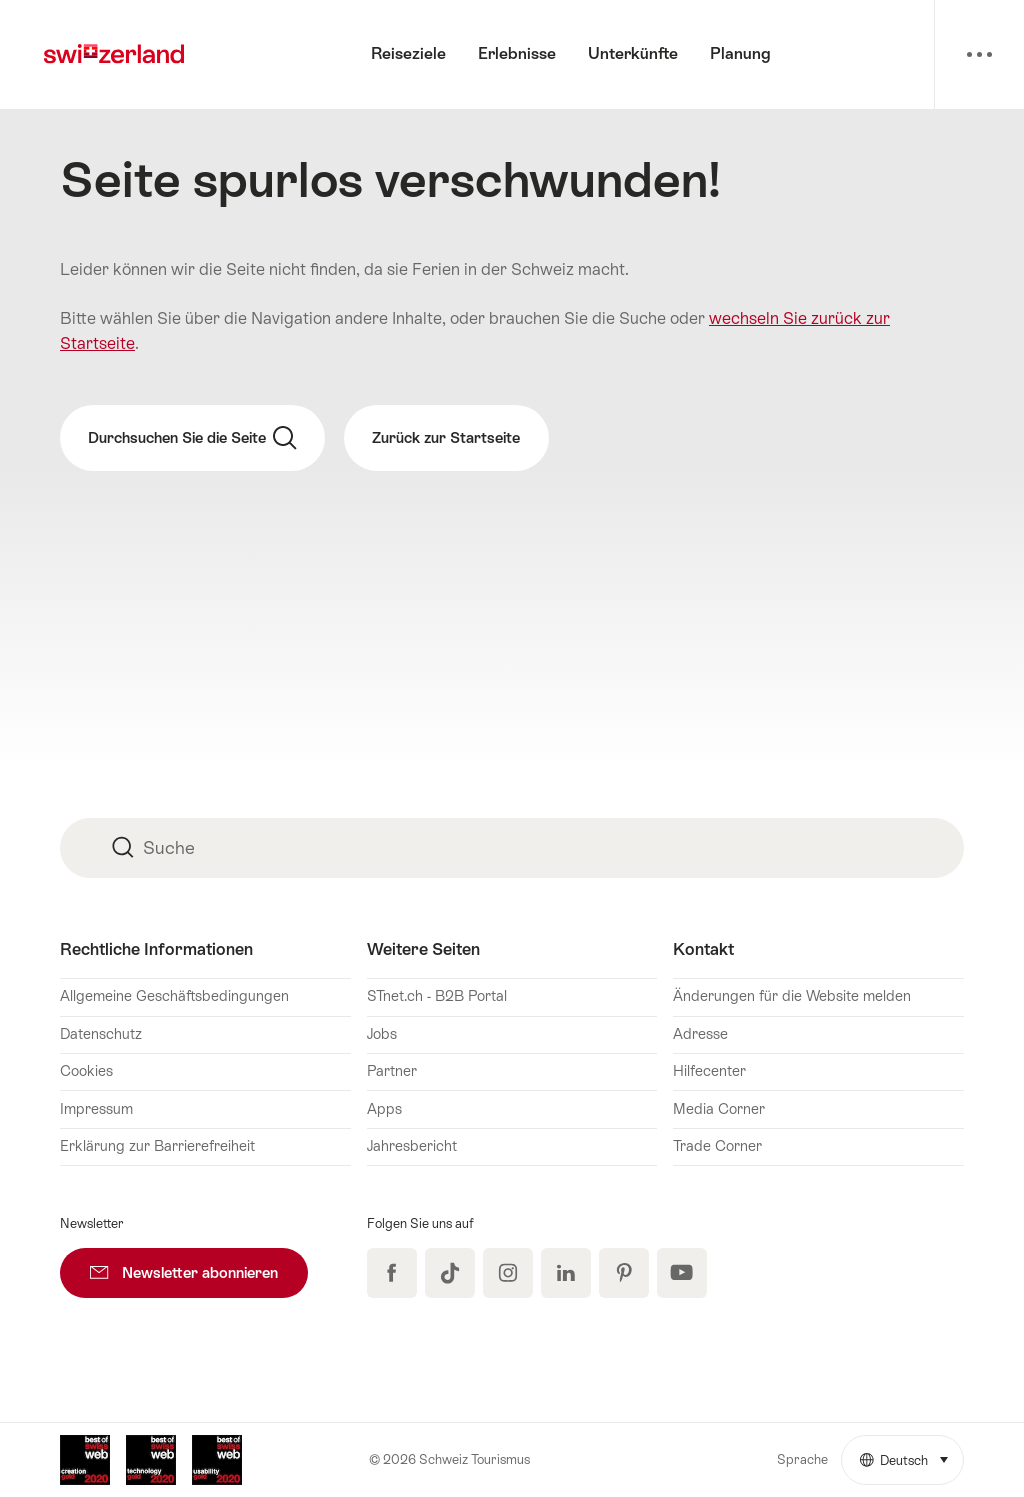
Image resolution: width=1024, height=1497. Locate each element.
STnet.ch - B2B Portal (437, 996)
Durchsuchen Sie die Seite (192, 438)
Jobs (382, 1034)
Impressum (96, 1109)
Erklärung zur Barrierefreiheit (157, 1146)
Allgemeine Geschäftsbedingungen (174, 996)
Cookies (86, 1071)
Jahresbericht (412, 1146)
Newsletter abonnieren (199, 1264)
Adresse (700, 1034)
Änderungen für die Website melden (792, 996)
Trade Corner (717, 1146)
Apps (384, 1109)
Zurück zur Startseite (446, 437)
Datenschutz (101, 1034)
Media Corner (719, 1109)
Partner (392, 1071)
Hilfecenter (709, 1071)
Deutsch (912, 1452)
